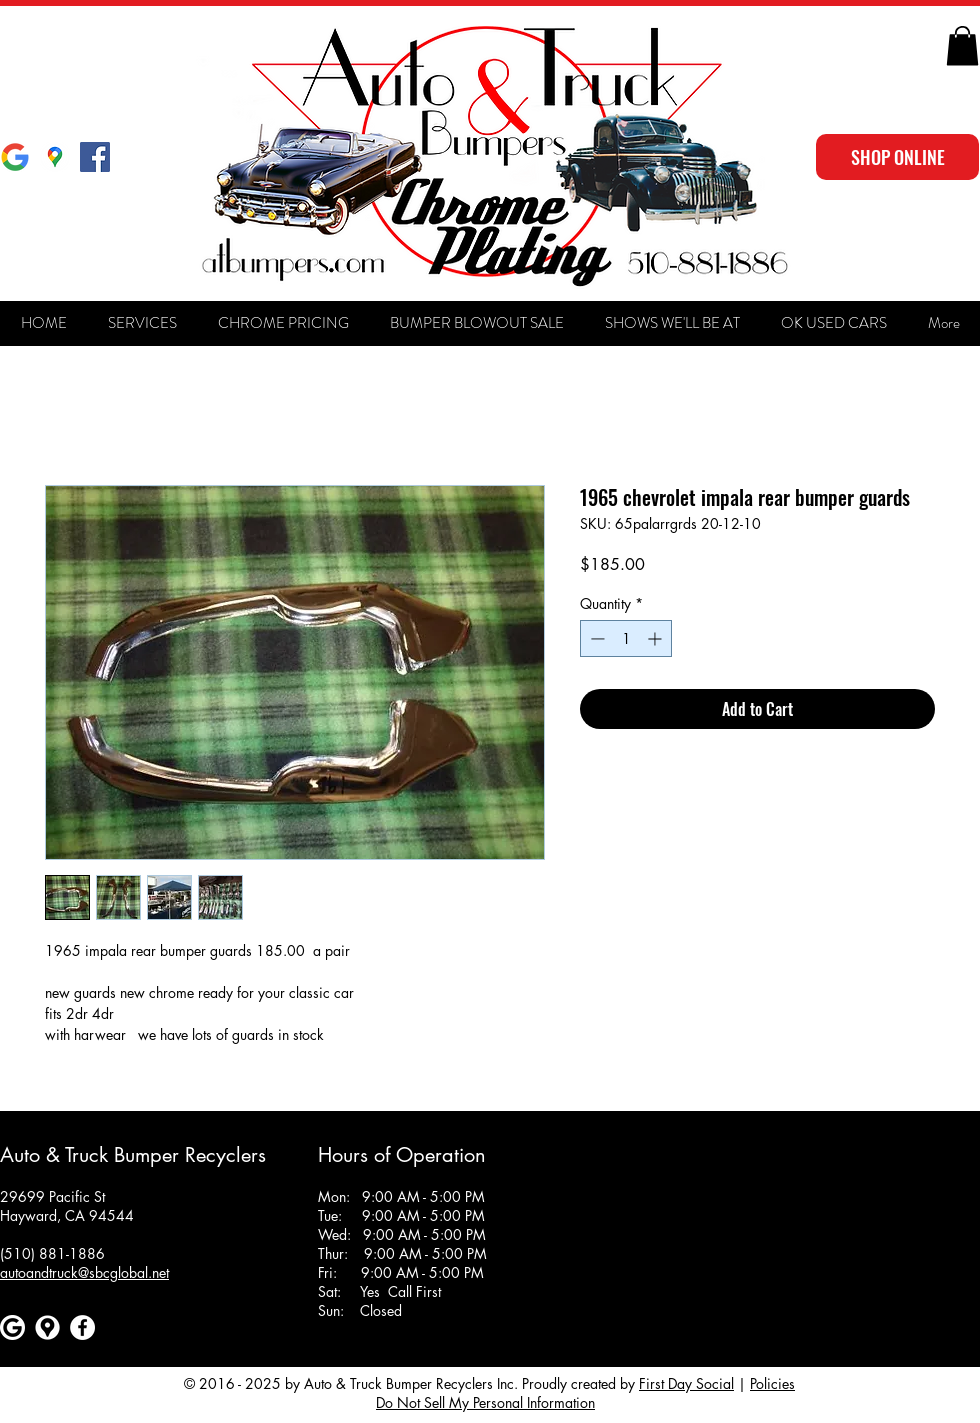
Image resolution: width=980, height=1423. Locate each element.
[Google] (15, 157)
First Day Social (686, 1383)
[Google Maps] (55, 157)
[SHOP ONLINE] (897, 157)
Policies (772, 1383)
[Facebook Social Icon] (95, 157)
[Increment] (656, 638)
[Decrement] (595, 638)
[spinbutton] (626, 638)
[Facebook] (82, 1327)
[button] (962, 45)
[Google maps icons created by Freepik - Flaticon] (47, 1327)
